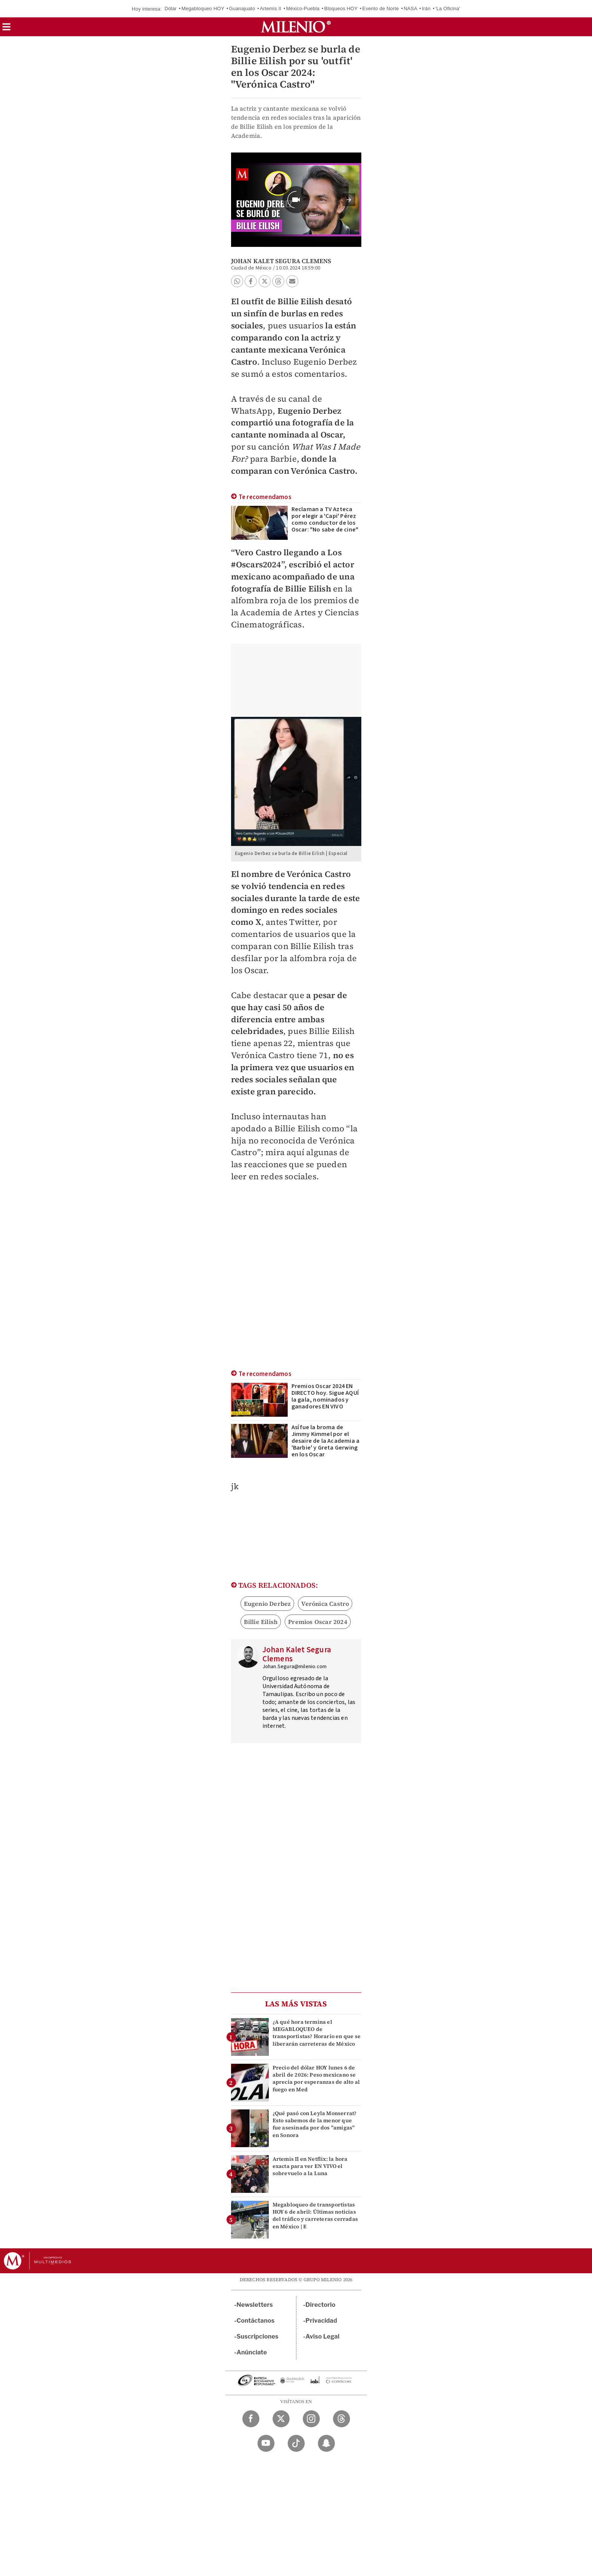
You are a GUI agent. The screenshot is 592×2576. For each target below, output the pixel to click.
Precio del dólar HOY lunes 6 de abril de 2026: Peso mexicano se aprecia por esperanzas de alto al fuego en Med (316, 2078)
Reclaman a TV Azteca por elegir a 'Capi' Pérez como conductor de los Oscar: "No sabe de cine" (325, 519)
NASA (410, 8)
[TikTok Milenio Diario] (296, 2443)
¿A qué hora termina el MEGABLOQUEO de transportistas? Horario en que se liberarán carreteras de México (317, 2033)
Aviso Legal (322, 2336)
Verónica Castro (325, 1603)
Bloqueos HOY (341, 8)
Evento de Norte (380, 8)
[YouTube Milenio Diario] (265, 2443)
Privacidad (321, 2320)
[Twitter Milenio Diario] (281, 2418)
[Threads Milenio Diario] (341, 2418)
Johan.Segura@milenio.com (294, 1666)
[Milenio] (296, 26)
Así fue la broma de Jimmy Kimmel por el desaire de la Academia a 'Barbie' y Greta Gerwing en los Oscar (325, 1441)
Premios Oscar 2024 (317, 1622)
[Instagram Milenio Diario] (311, 2418)
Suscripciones (258, 2336)
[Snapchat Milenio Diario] (326, 2443)
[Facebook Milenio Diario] (250, 2418)
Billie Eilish (261, 1622)
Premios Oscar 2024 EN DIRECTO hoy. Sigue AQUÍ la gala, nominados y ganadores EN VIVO (325, 1396)
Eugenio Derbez (267, 1603)
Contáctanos (256, 2320)
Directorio (320, 2304)
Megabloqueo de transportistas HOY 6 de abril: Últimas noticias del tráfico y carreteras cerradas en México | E (315, 2215)
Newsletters (255, 2304)
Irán (426, 8)
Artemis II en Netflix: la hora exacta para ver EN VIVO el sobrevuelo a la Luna (310, 2166)
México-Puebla (303, 8)
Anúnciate (252, 2352)
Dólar (171, 8)
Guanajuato (242, 8)
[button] (6, 29)
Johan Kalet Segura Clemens (281, 261)
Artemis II (270, 8)
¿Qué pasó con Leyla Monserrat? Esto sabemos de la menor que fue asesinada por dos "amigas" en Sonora (315, 2124)
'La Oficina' (447, 8)
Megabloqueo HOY (202, 8)
